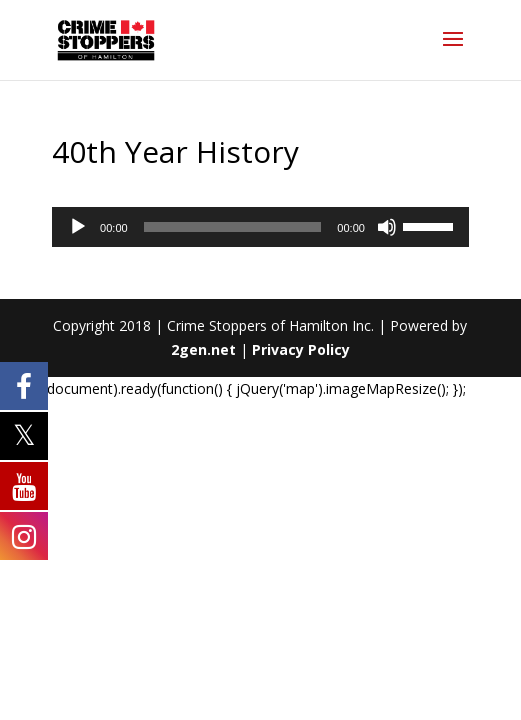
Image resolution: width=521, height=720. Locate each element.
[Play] (78, 227)
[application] (260, 227)
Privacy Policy (301, 349)
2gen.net (203, 349)
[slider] (233, 227)
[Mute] (387, 227)
